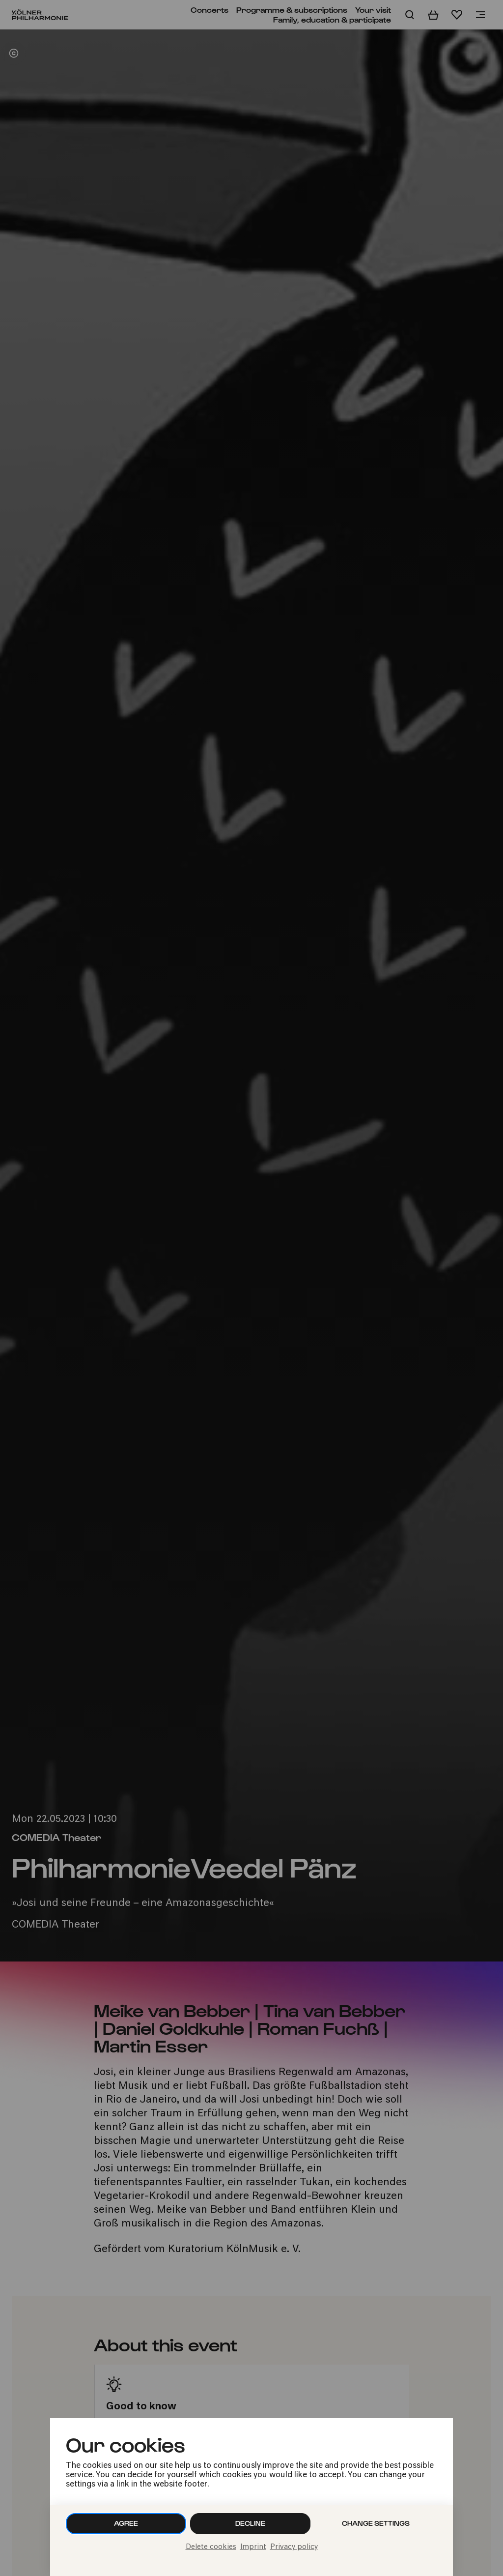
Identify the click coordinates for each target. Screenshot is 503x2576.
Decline (250, 2523)
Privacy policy (294, 2547)
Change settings (376, 2523)
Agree (126, 2523)
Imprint (253, 2547)
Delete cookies (211, 2547)
